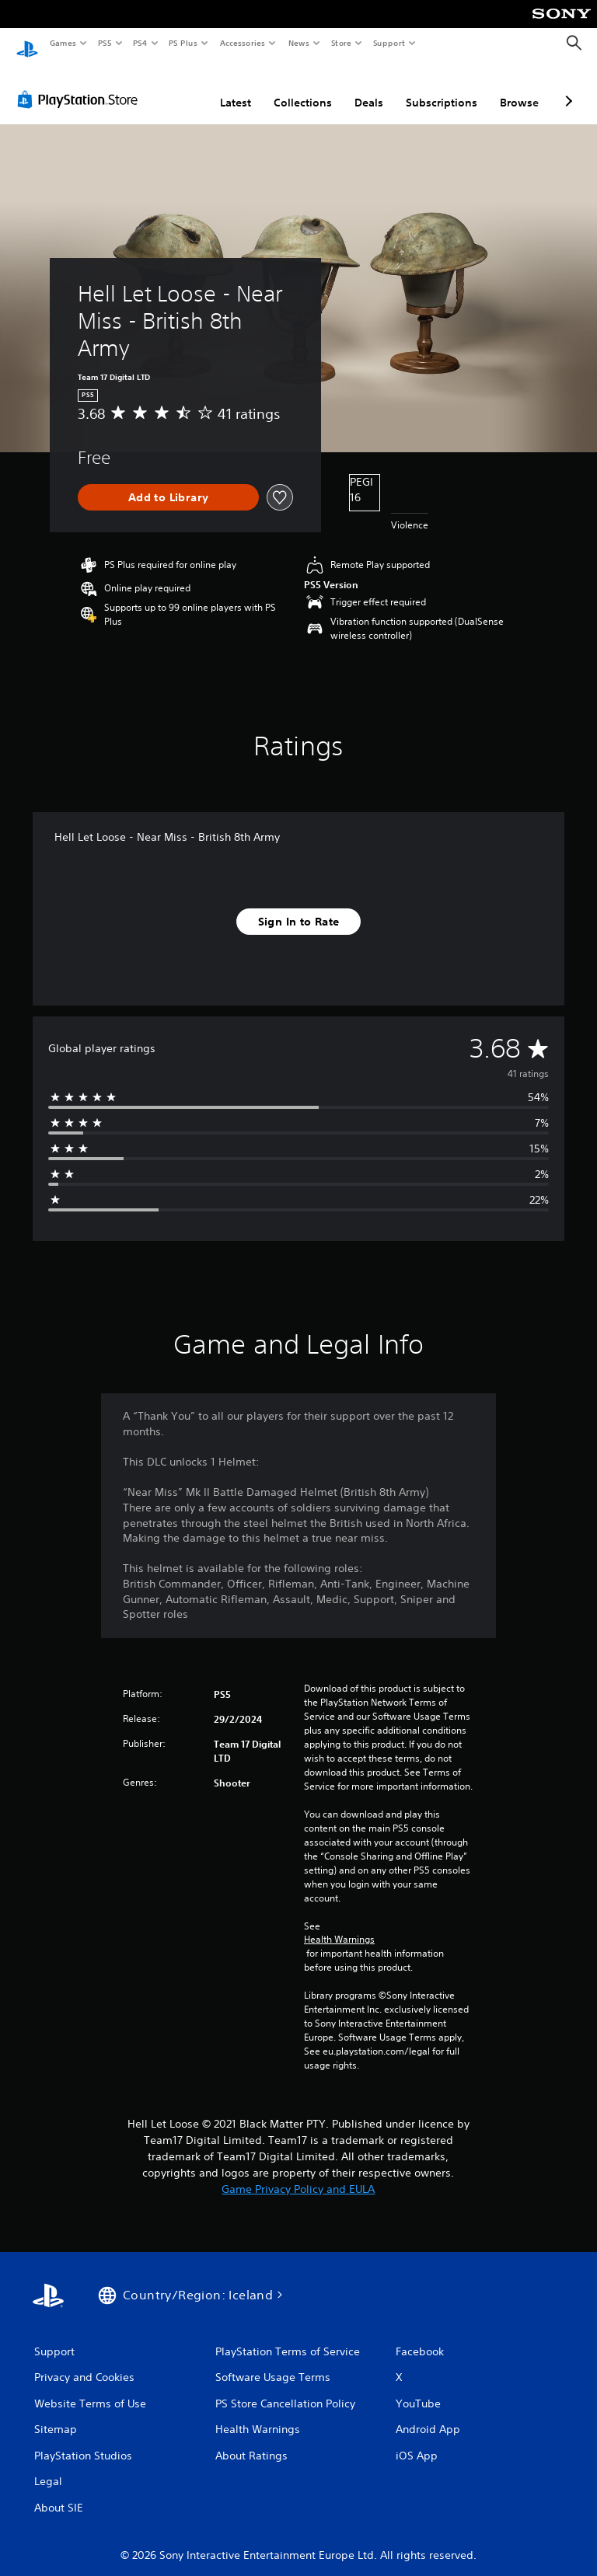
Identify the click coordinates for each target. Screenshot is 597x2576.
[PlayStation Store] (80, 84)
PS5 (104, 42)
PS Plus (183, 42)
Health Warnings (339, 1925)
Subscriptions (441, 88)
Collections (303, 88)
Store (340, 42)
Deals (368, 88)
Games (62, 42)
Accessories (241, 42)
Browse (519, 88)
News (298, 42)
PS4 (140, 42)
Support (388, 42)
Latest (235, 88)
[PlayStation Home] (27, 43)
